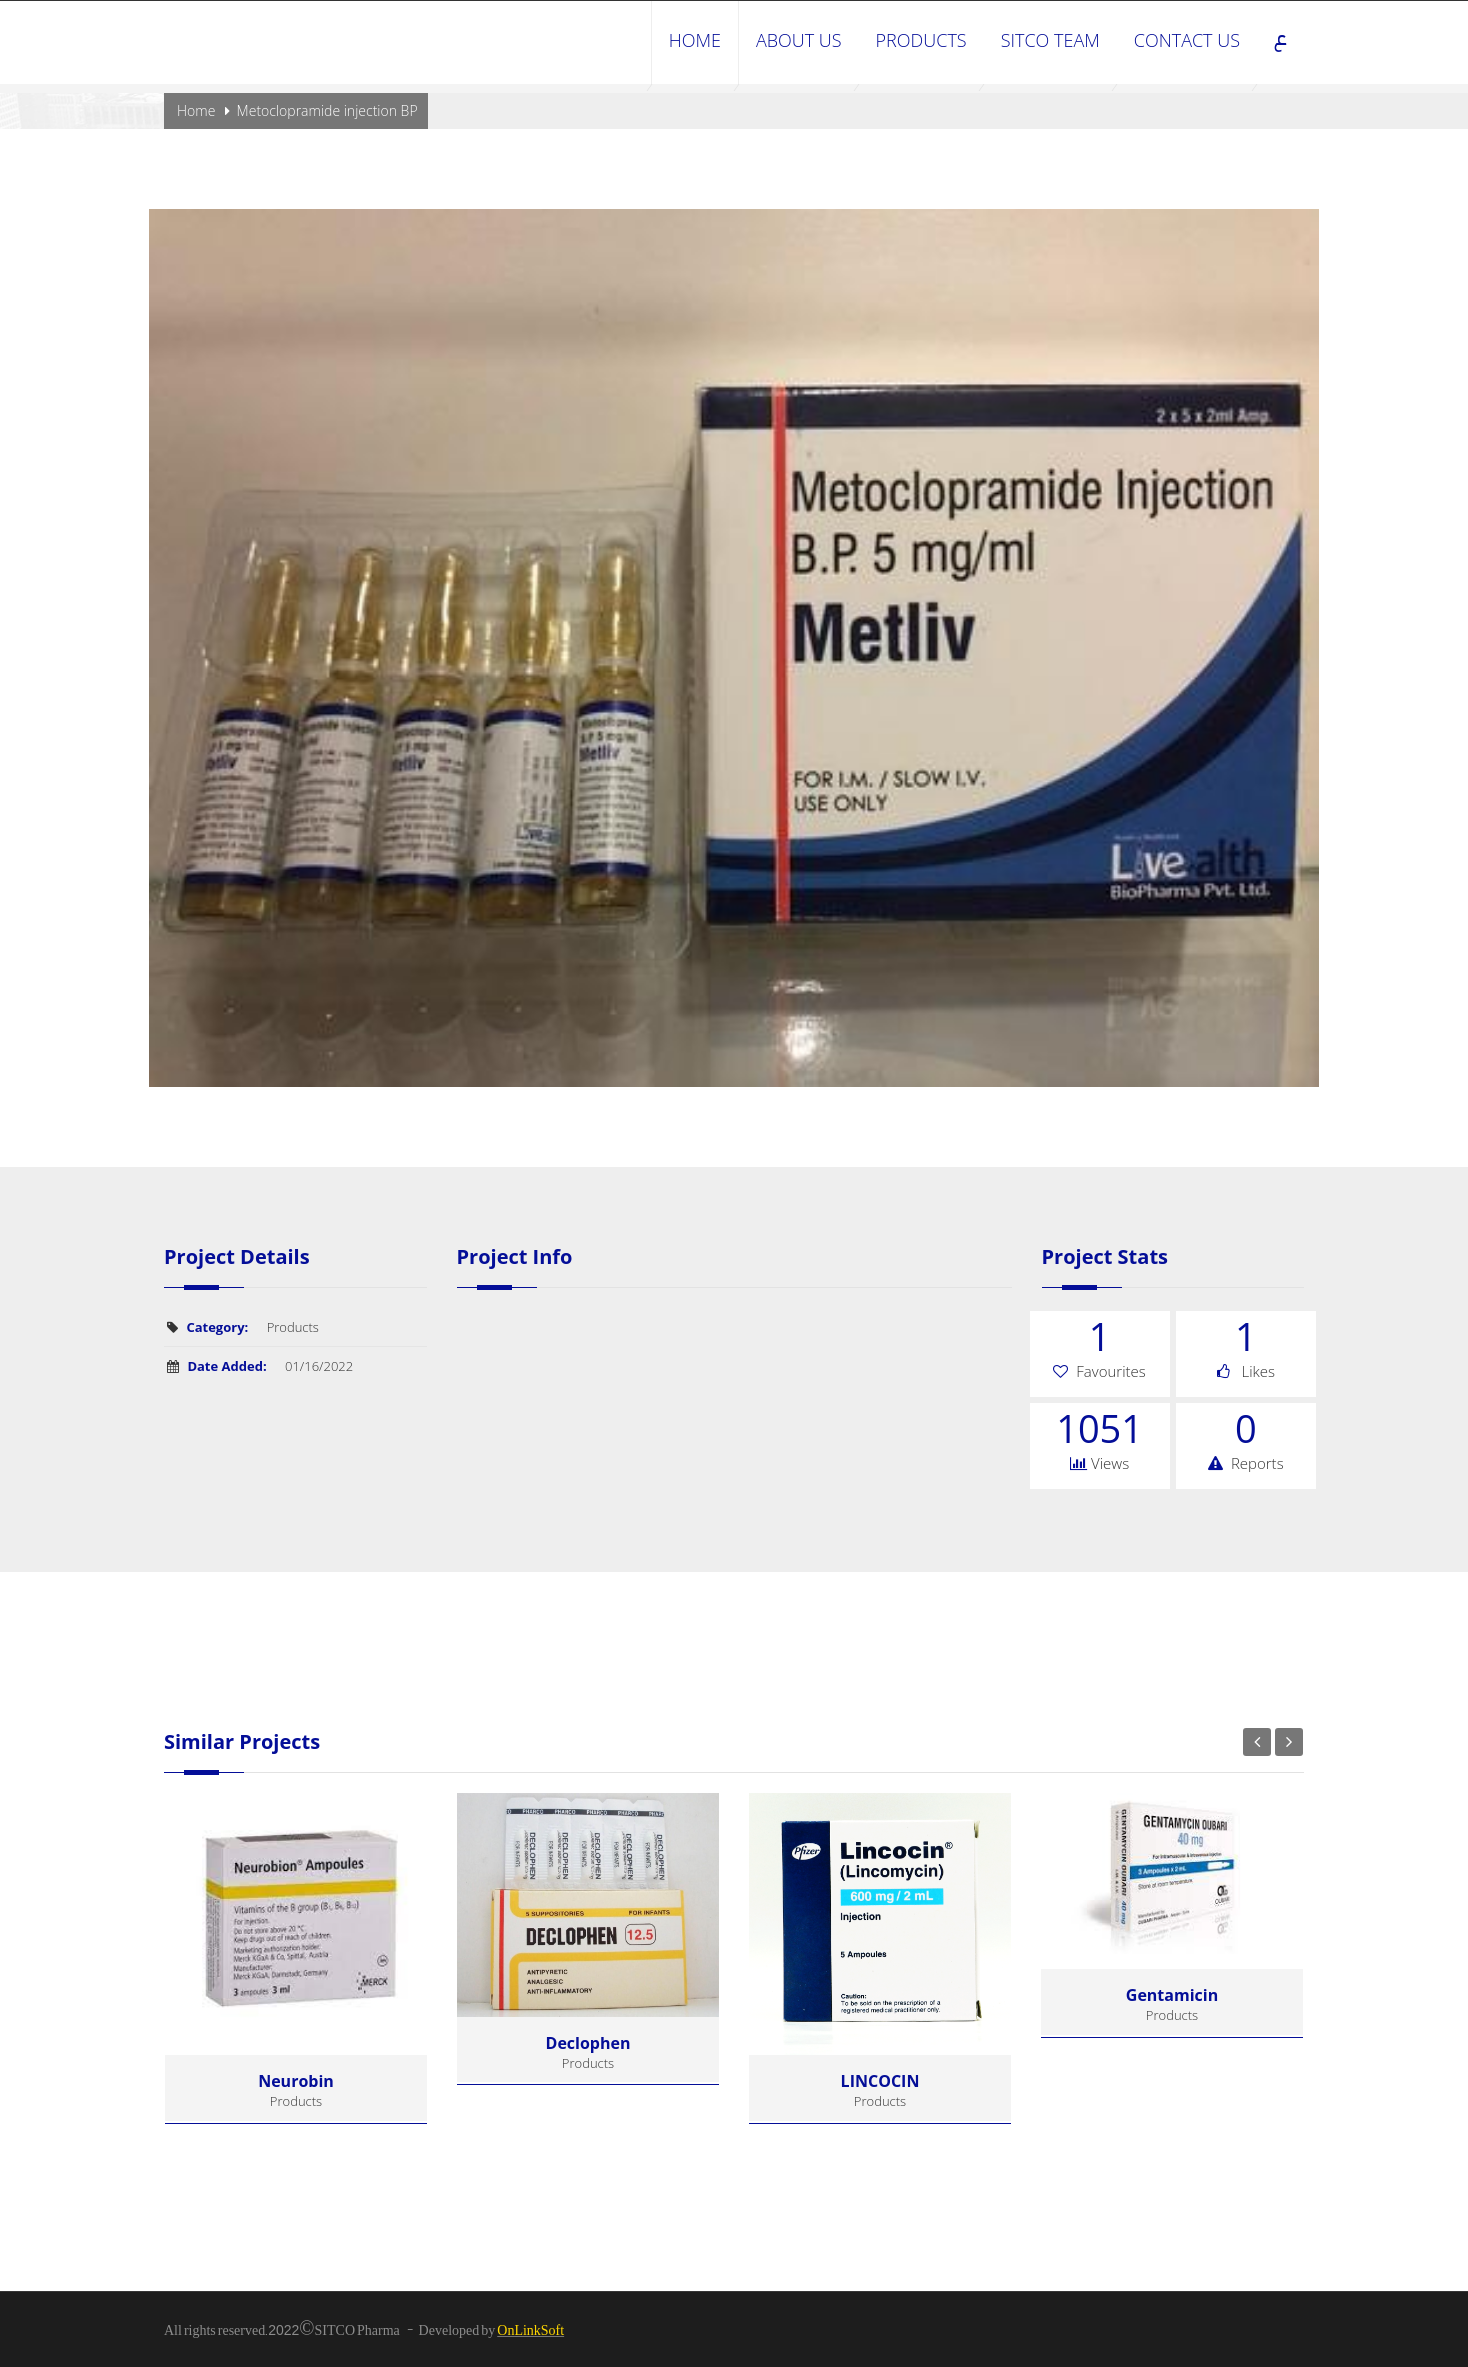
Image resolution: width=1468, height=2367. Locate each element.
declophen (588, 2043)
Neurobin (296, 2081)
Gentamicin (1172, 1995)
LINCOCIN (880, 2081)
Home (196, 110)
